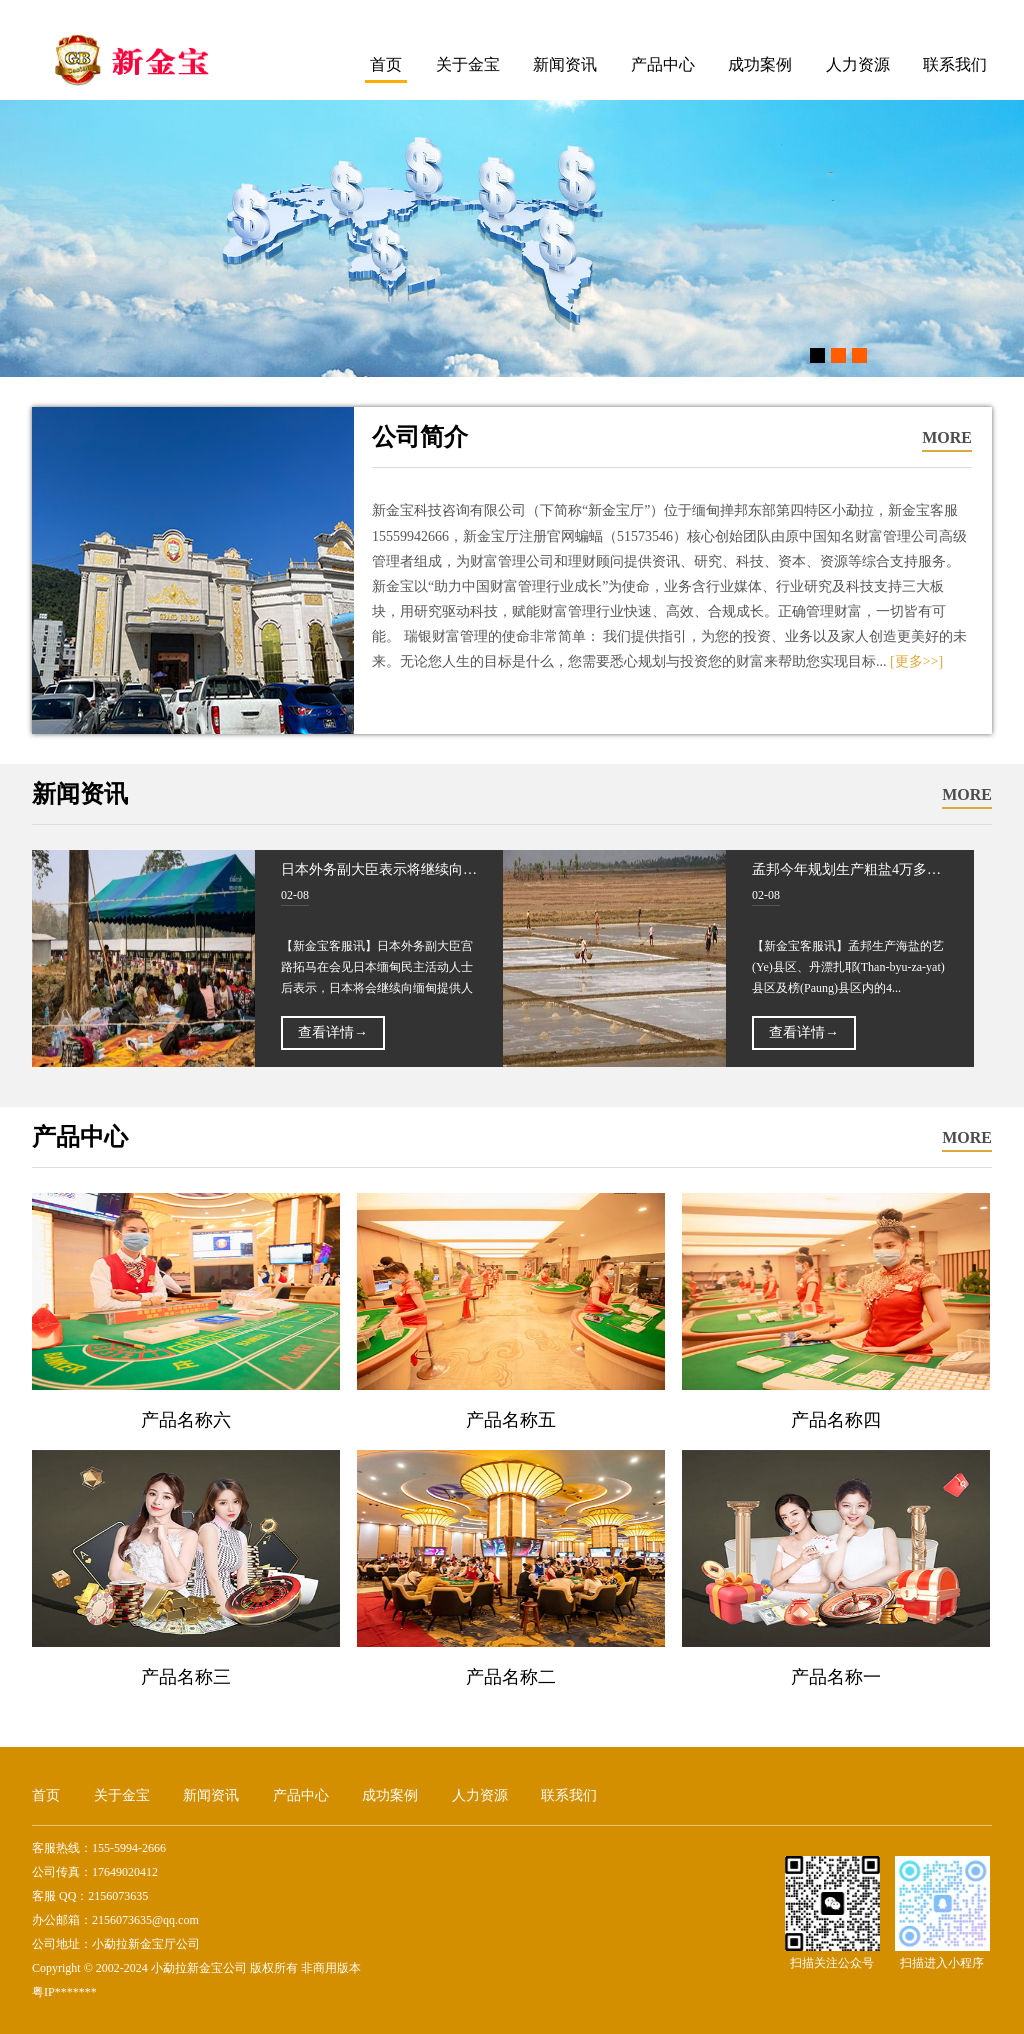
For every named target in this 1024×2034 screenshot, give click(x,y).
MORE (947, 437)
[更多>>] (916, 661)
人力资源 (858, 64)
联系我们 (955, 64)
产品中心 (663, 64)
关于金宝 (468, 64)
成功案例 (760, 64)
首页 (386, 64)
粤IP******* (64, 1992)
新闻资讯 (565, 64)
